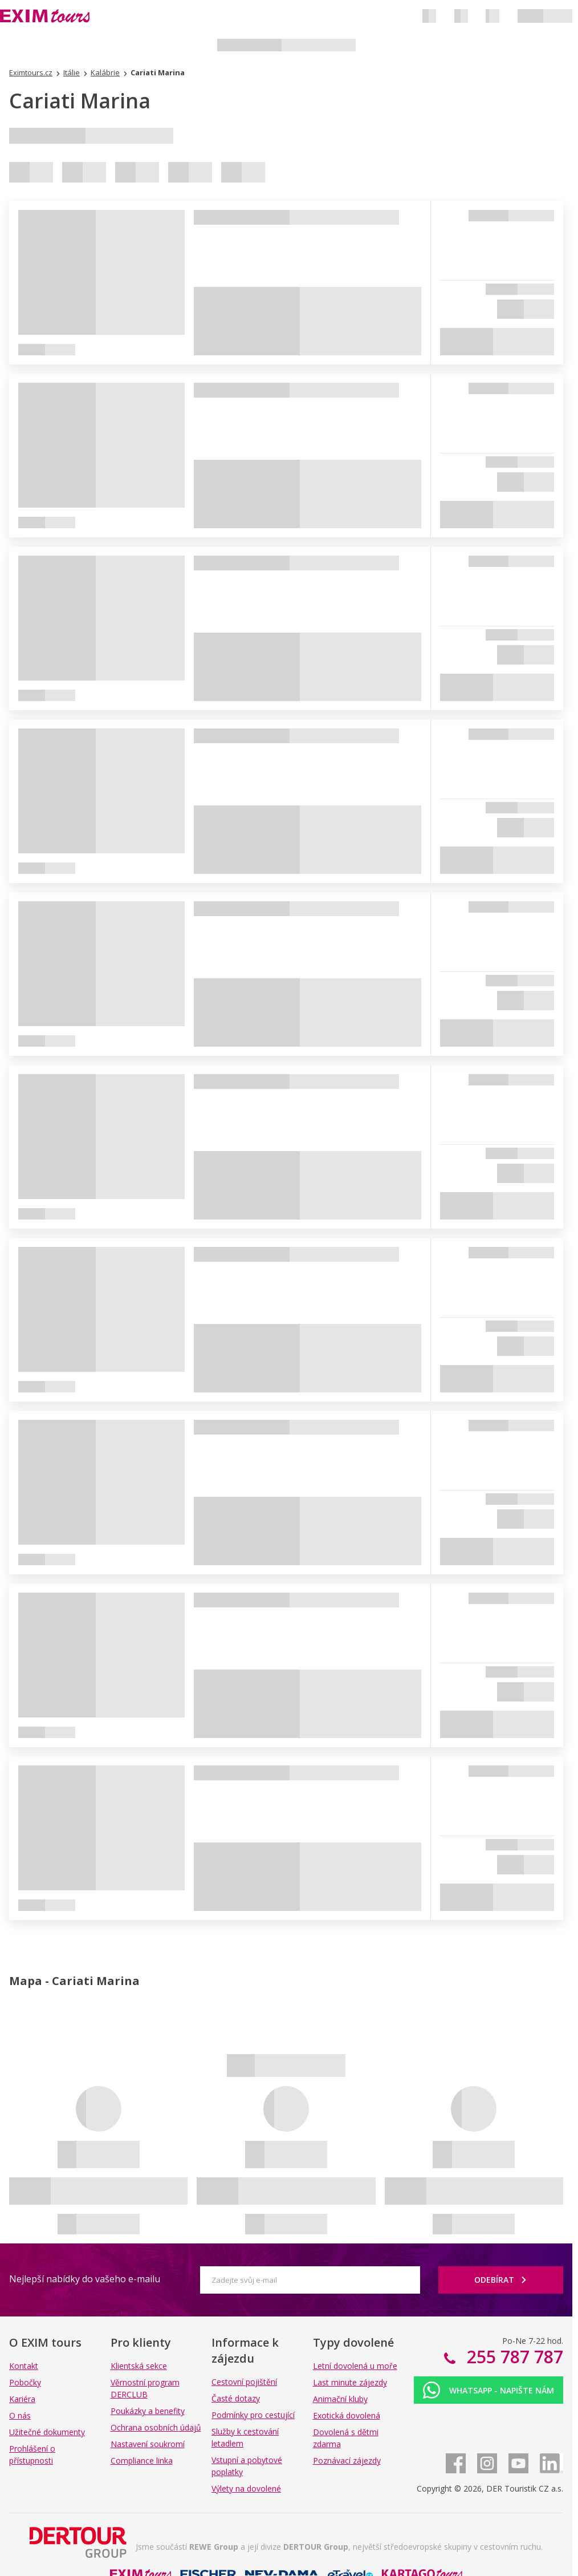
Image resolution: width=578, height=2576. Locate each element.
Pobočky (25, 2382)
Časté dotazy (235, 2398)
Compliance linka (142, 2460)
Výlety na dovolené (246, 2488)
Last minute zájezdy (350, 2382)
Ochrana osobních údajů (156, 2427)
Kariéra (22, 2398)
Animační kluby (340, 2398)
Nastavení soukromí (148, 2444)
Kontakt (23, 2365)
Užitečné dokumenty (47, 2432)
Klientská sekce (139, 2365)
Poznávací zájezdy (347, 2460)
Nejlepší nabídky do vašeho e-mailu (84, 2279)
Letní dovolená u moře (355, 2365)
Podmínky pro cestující (253, 2414)
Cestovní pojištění (244, 2381)
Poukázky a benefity (148, 2410)
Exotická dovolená (346, 2415)
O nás (20, 2415)
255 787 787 (512, 2356)
